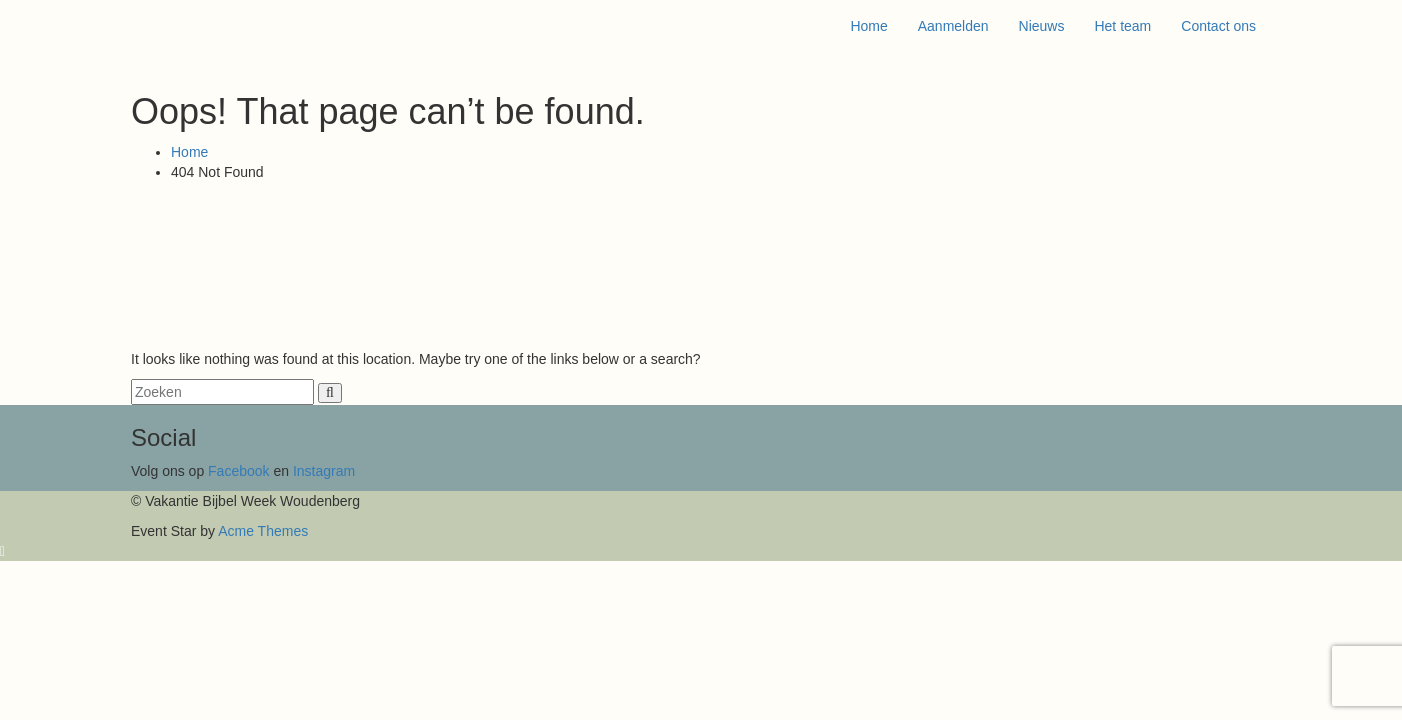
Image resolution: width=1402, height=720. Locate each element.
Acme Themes (263, 531)
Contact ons (1218, 26)
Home (868, 26)
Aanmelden (953, 26)
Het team (1122, 26)
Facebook (240, 471)
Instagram (324, 471)
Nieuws (1042, 26)
